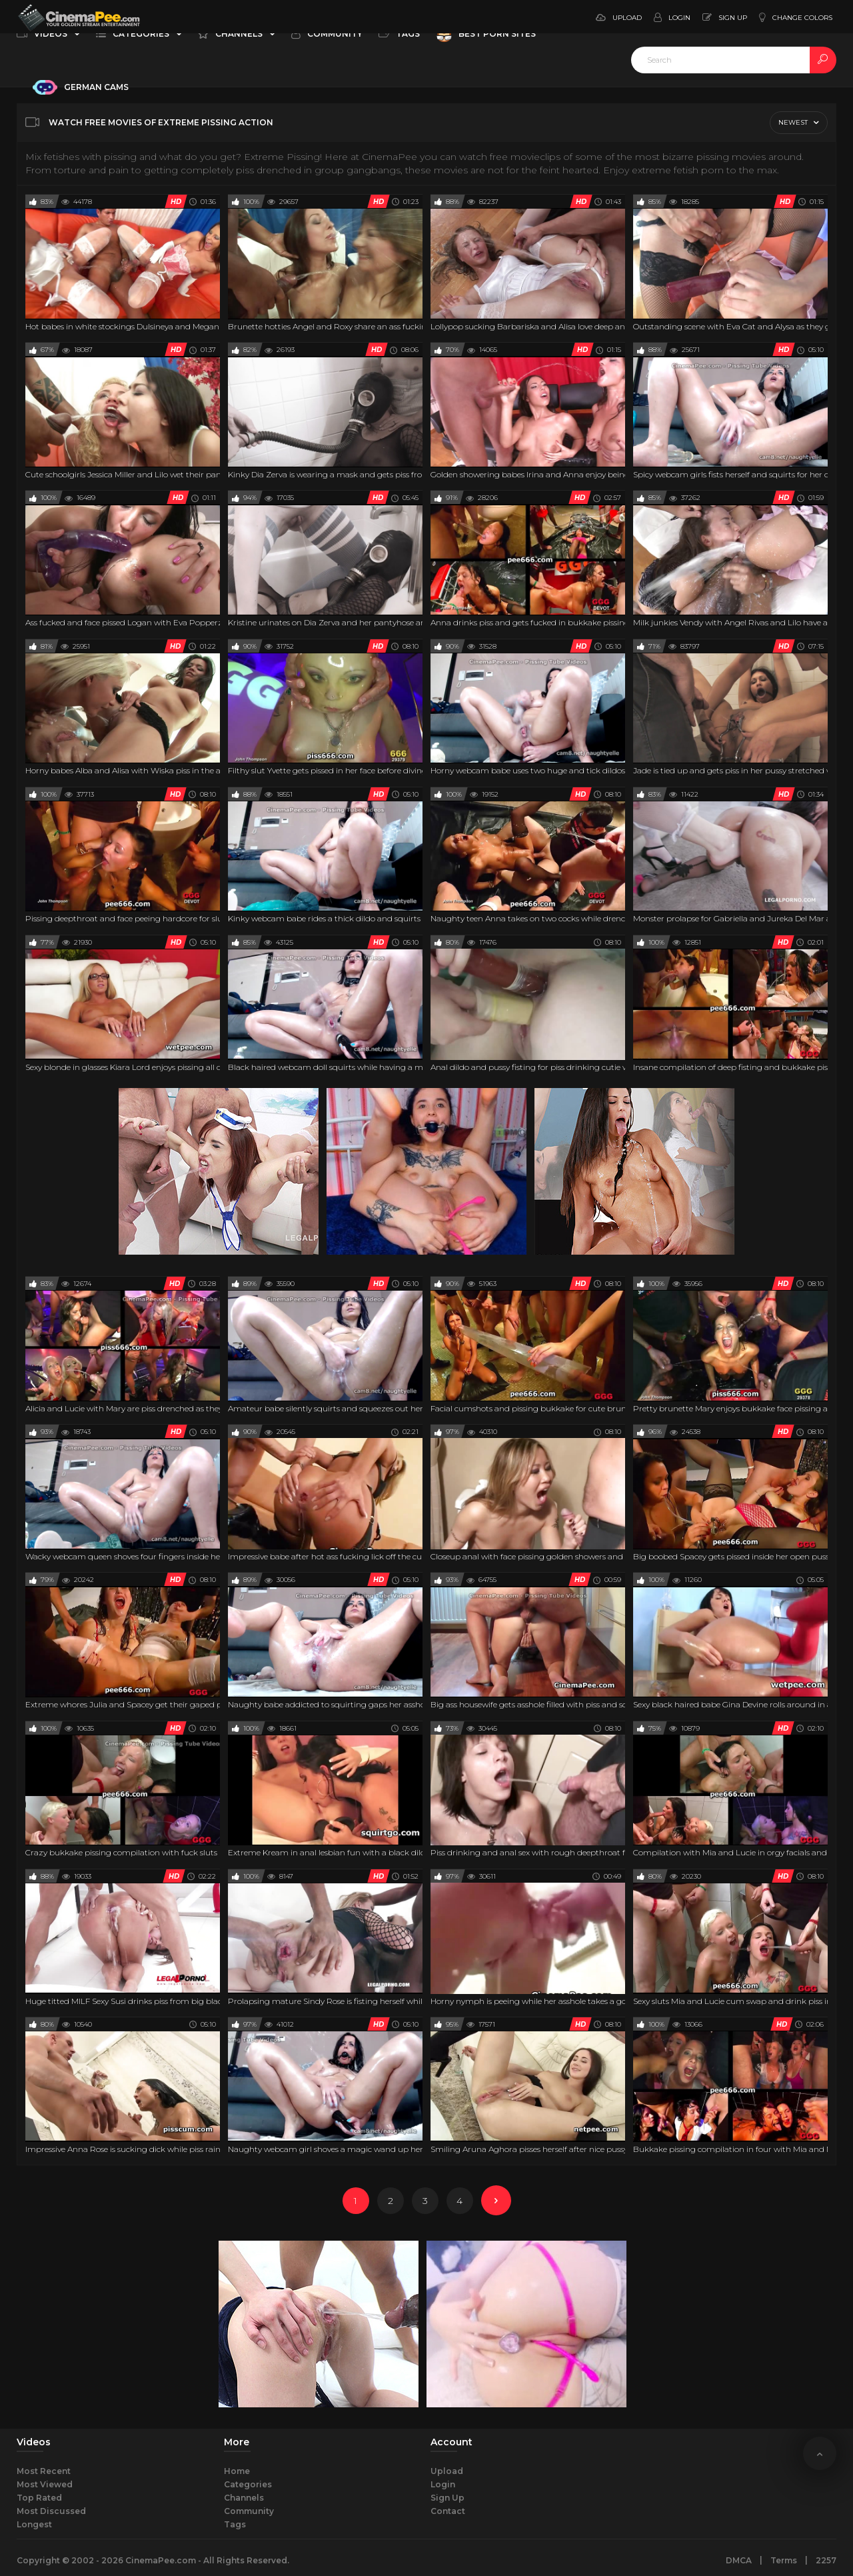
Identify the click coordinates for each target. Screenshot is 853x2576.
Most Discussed (51, 2511)
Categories (248, 2484)
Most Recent (44, 2471)
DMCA (739, 2560)
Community (249, 2511)
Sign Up (447, 2498)
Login (442, 2484)
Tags (235, 2524)
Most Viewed (45, 2484)
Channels (244, 2498)
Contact (447, 2511)
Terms (783, 2560)
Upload (446, 2471)
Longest (34, 2524)
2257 (826, 2560)
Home (237, 2471)
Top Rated (39, 2498)
